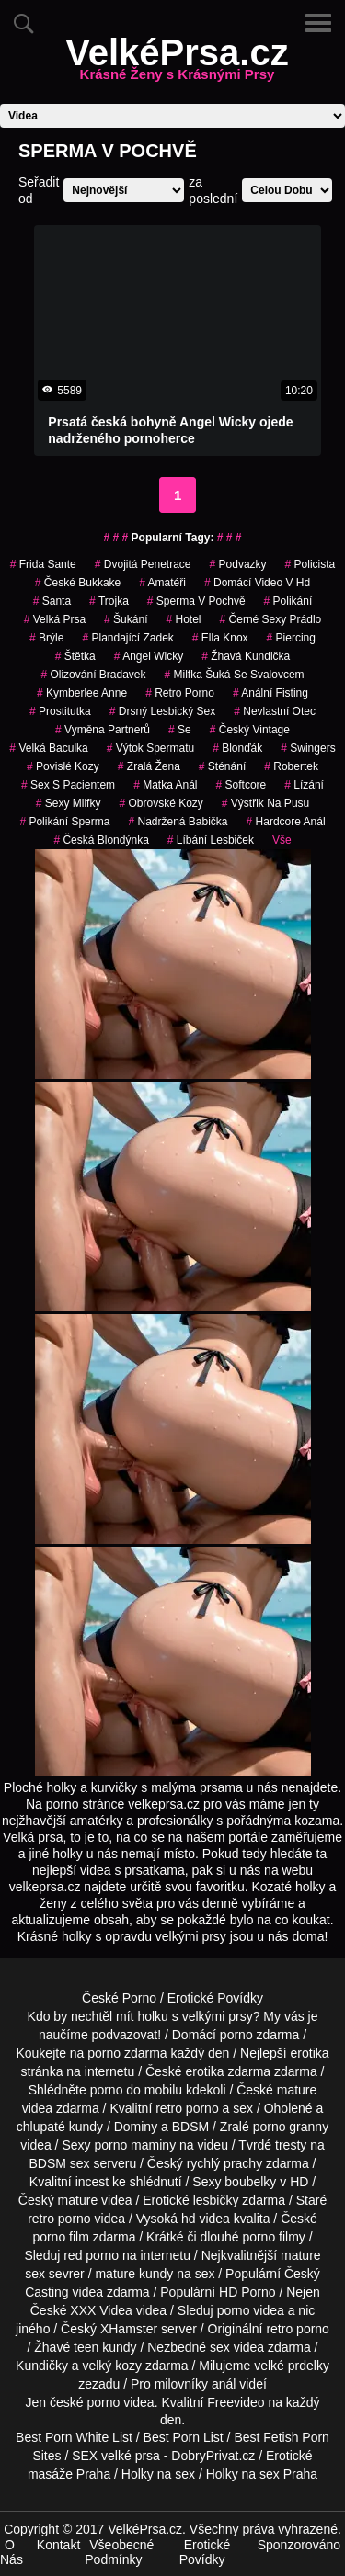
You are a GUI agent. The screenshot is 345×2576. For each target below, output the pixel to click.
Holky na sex (158, 2474)
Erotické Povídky (215, 1998)
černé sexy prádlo (271, 619)
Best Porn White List (74, 2437)
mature (297, 2089)
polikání (288, 601)
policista (310, 564)
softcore (241, 784)
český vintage (250, 729)
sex (220, 2347)
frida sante (43, 564)
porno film (60, 2237)
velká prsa (55, 619)
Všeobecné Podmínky (119, 2552)
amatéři (162, 582)
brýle (46, 637)
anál (224, 2384)
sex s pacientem (68, 784)
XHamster (128, 2328)
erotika (310, 2053)
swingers (308, 748)
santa (52, 601)
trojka (109, 601)
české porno (85, 2402)
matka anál (165, 784)
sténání (222, 766)
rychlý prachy (224, 2163)
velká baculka (48, 748)
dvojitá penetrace (143, 564)
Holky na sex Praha (261, 2474)
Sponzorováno (299, 2544)
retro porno (179, 693)
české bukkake (78, 582)
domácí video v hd (257, 582)
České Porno (119, 1998)
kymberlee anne (82, 693)
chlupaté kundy (60, 2126)
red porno (91, 2255)
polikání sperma (64, 821)
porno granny (291, 2126)
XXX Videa (101, 2310)
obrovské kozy (160, 803)
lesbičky (216, 2200)
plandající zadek (127, 637)
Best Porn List (184, 2437)
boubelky (250, 2181)
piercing (291, 637)
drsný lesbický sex (162, 711)
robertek (291, 766)
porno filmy (273, 2237)
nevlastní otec (275, 711)
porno (236, 2034)
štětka (75, 656)
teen (86, 2347)
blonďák (237, 748)
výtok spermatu (150, 748)
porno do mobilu (136, 2089)
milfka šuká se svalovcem (235, 674)
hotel (183, 619)
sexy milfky (68, 803)
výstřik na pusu (265, 803)
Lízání (304, 784)
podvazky (238, 564)
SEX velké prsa (116, 2455)
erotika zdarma (228, 2071)
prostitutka (60, 711)
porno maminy (135, 2145)
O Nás (11, 2552)
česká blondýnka (100, 840)
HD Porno (247, 2292)
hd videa (205, 2218)
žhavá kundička (245, 656)
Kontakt (58, 2544)
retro (279, 2328)
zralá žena (149, 766)
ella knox (220, 637)
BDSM (190, 2126)
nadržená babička (177, 821)
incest (92, 2181)
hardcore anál (286, 821)
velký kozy (112, 2365)
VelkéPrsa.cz (176, 63)
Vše (282, 840)
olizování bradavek (92, 674)
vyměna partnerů (102, 729)
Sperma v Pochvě (196, 601)
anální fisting (270, 693)
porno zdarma (127, 2053)
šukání (125, 619)
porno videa (250, 2310)
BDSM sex (59, 2163)
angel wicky (148, 656)
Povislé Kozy (63, 766)
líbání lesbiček (210, 840)
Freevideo (235, 2402)
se (179, 729)
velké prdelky (291, 2365)
